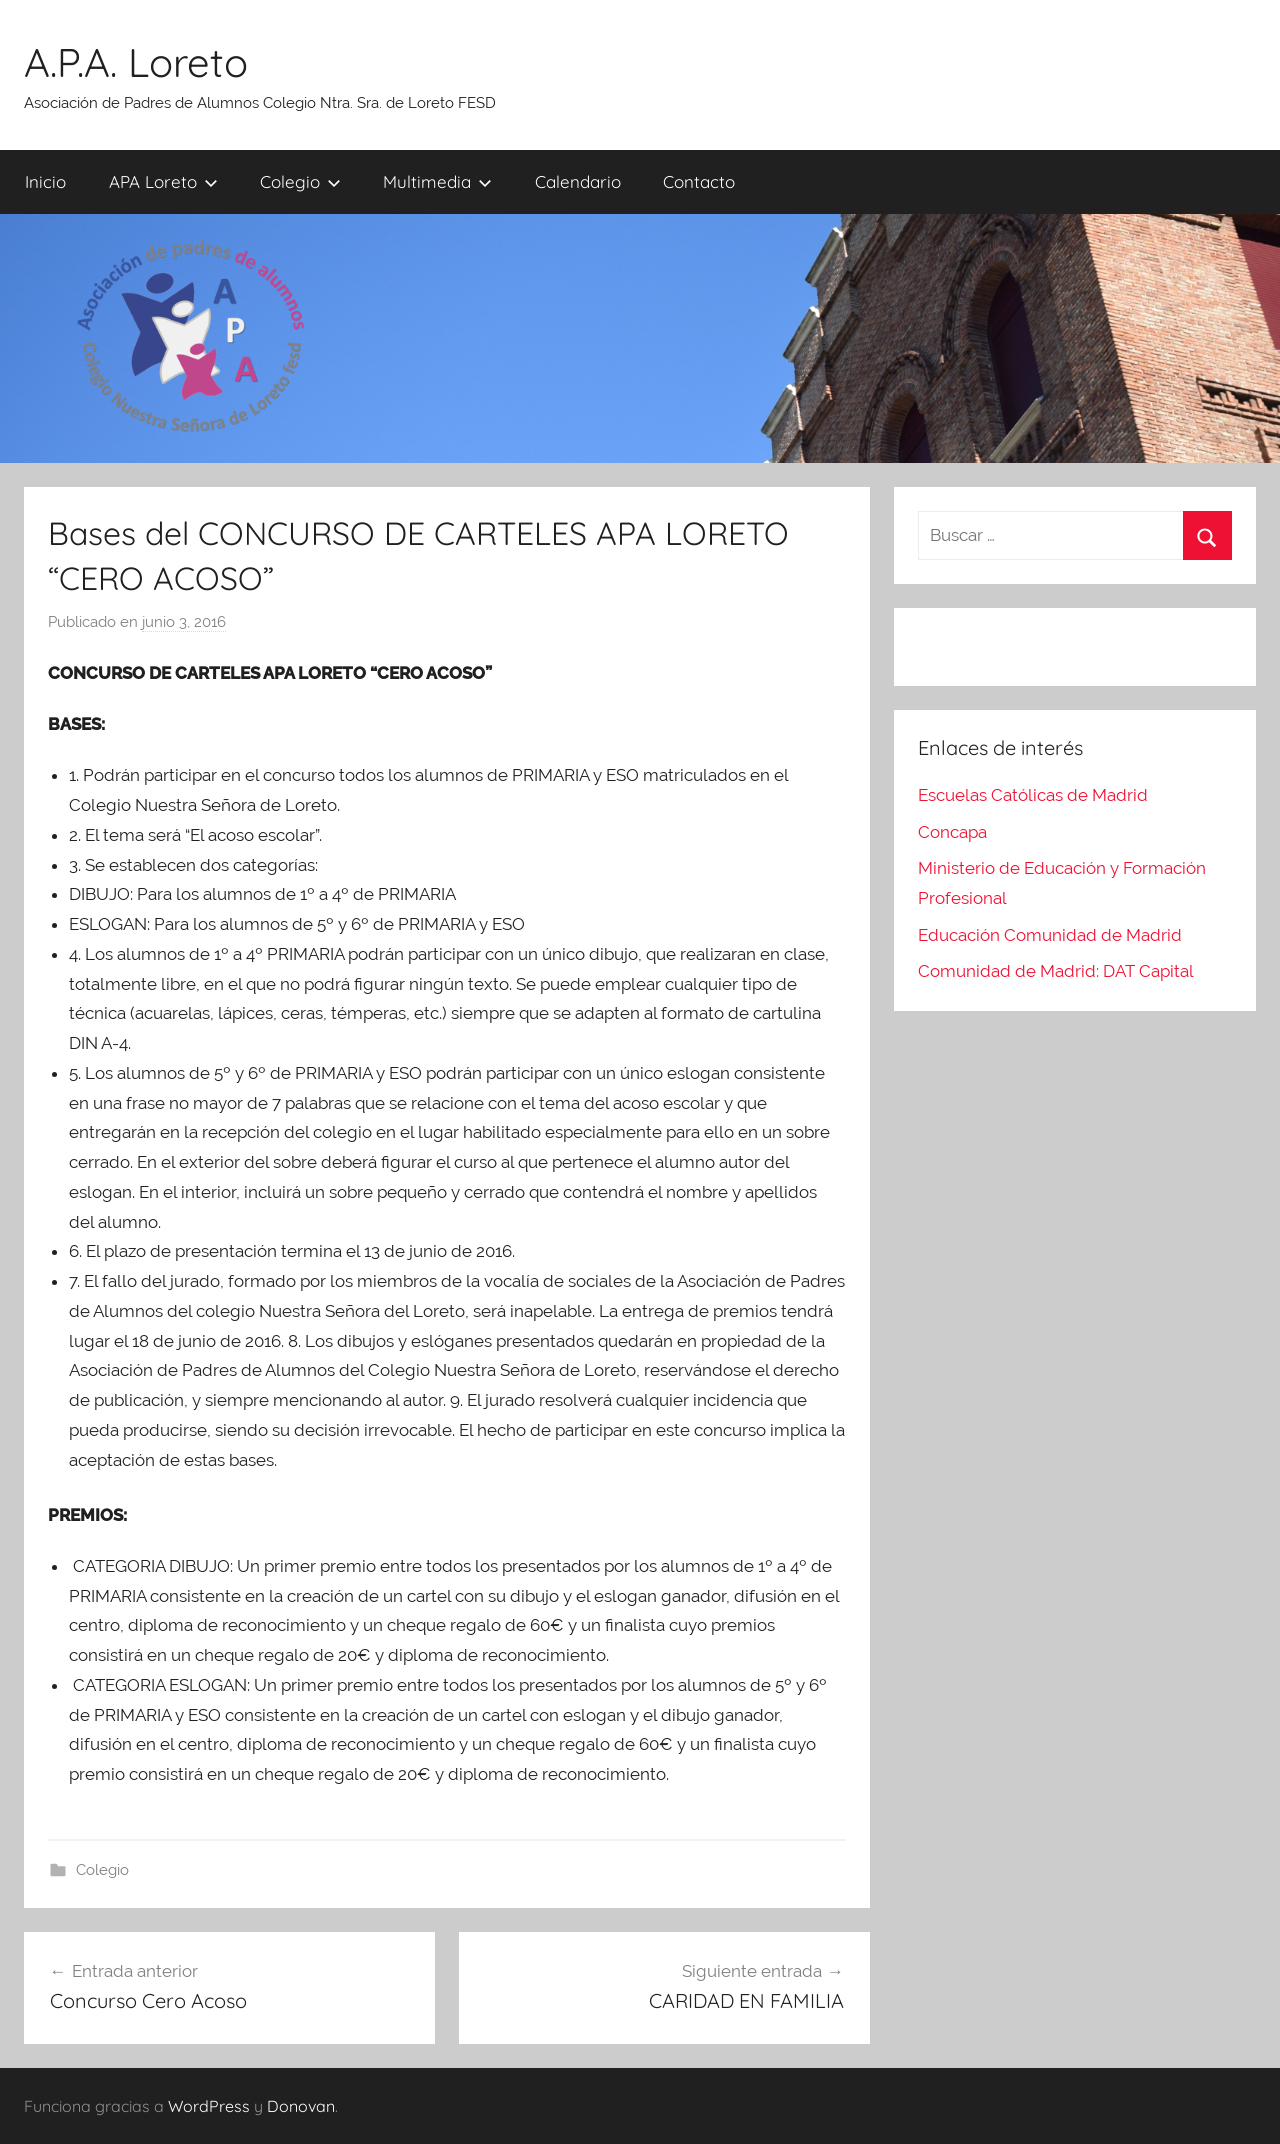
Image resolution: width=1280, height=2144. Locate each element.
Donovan (301, 2106)
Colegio (300, 181)
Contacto (699, 181)
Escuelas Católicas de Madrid (1033, 795)
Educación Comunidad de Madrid (1050, 935)
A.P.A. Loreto (136, 62)
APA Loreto (163, 181)
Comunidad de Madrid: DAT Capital (1056, 971)
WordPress (209, 2106)
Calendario (578, 181)
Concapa (952, 832)
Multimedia (437, 181)
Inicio (45, 181)
